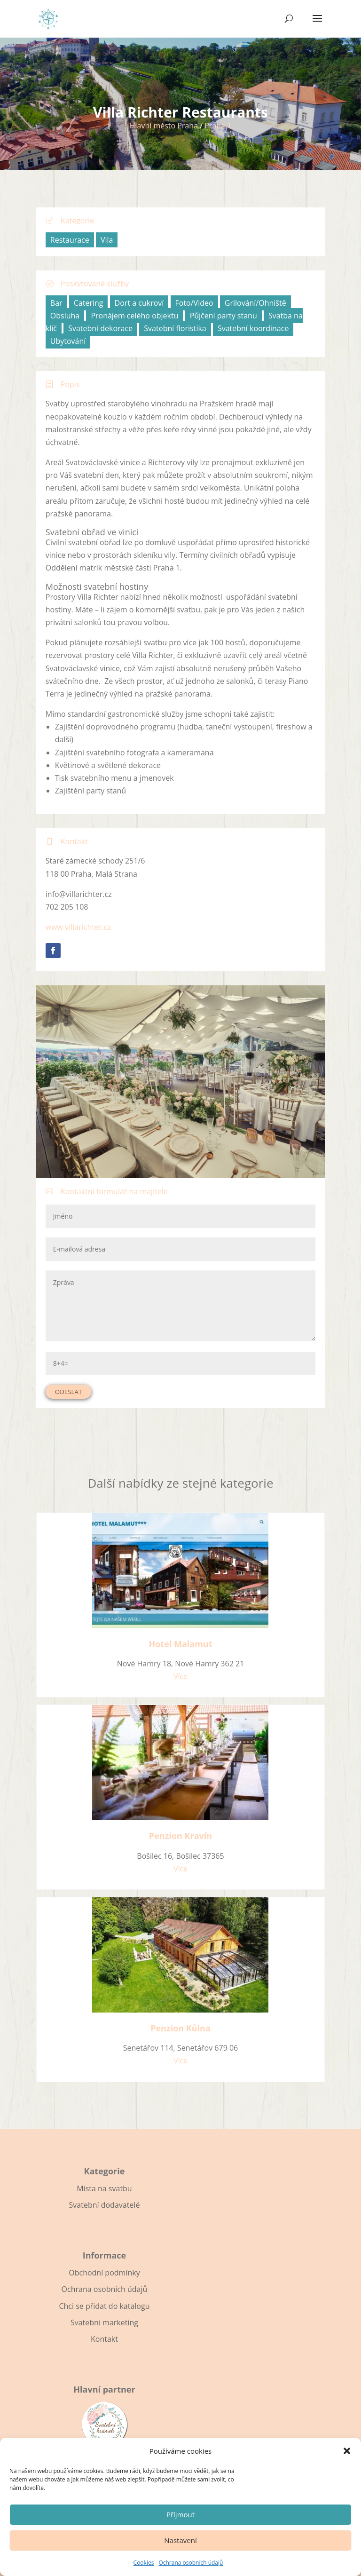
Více (180, 1676)
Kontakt (104, 2339)
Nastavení (180, 2540)
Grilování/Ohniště (255, 303)
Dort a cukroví (139, 303)
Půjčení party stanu (223, 315)
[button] (347, 2451)
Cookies (143, 2563)
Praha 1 (217, 125)
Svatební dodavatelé (104, 2205)
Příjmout (180, 2514)
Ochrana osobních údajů (190, 2563)
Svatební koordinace (253, 328)
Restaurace (69, 240)
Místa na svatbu (104, 2188)
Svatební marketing (104, 2322)
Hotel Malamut (180, 1643)
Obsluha (64, 315)
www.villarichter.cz (78, 927)
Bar (56, 303)
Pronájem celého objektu (134, 315)
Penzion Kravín (180, 1835)
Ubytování (68, 341)
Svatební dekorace (100, 328)
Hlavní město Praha (164, 125)
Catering (88, 303)
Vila (107, 240)
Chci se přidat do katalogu (104, 2306)
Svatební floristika (175, 328)
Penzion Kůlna (180, 2028)
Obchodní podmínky (104, 2272)
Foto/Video (194, 303)
